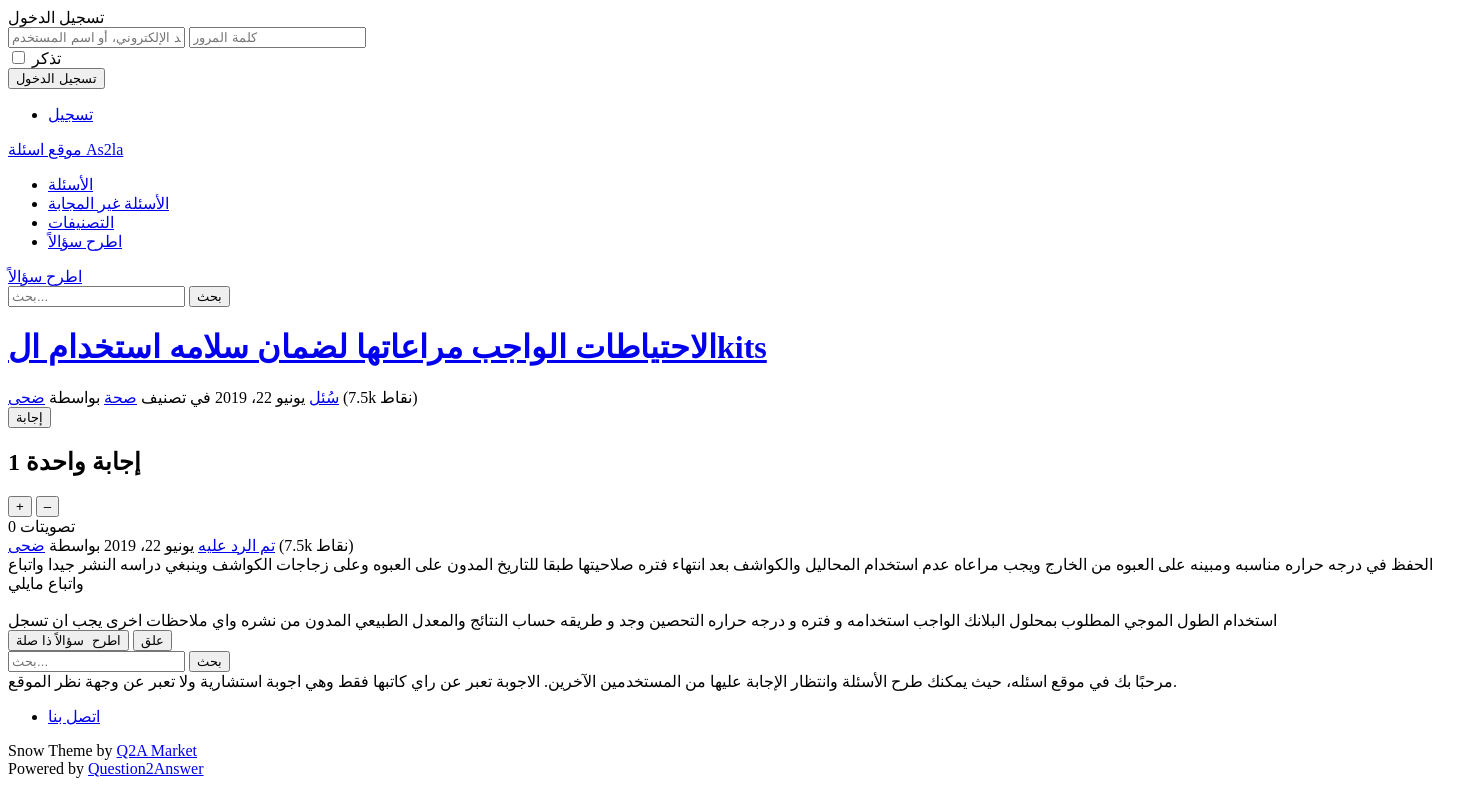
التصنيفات (81, 222)
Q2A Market (157, 750)
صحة (120, 397)
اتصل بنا (74, 716)
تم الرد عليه (236, 545)
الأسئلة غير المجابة (108, 203)
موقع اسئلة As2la (65, 149)
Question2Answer (146, 768)
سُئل (324, 397)
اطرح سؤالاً (85, 241)
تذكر (46, 58)
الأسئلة (70, 184)
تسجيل (70, 114)
